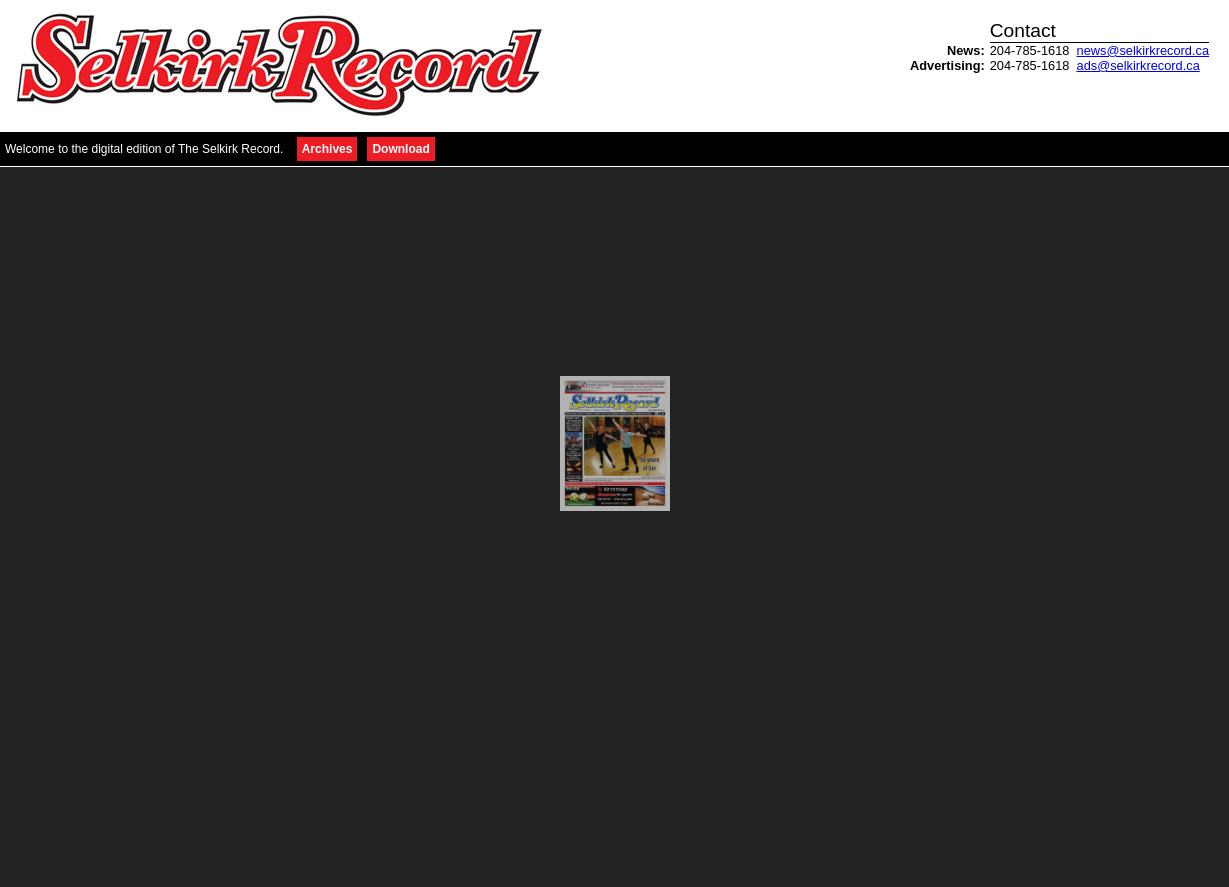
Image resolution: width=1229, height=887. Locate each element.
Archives (327, 149)
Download (400, 149)
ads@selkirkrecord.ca (1138, 65)
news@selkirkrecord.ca (1143, 50)
